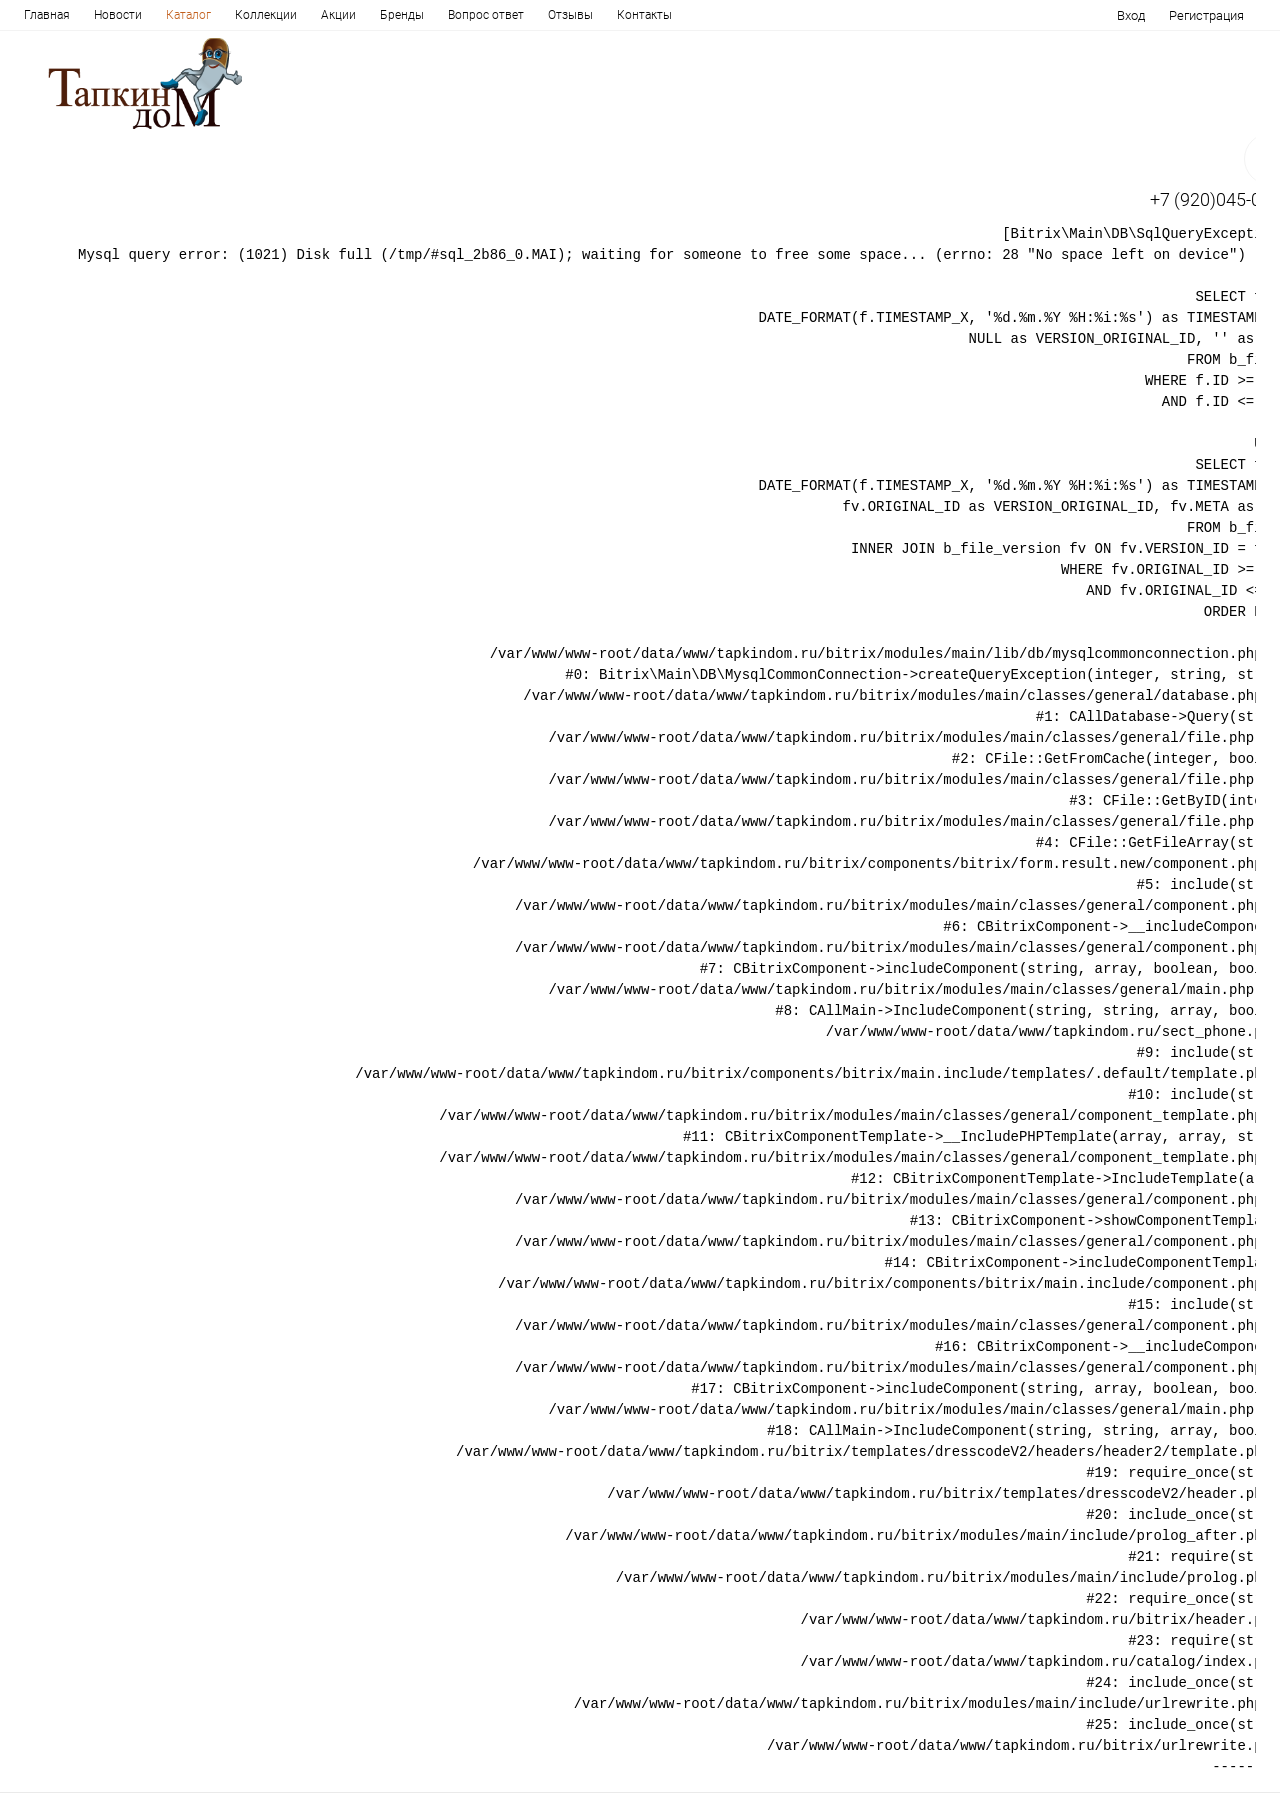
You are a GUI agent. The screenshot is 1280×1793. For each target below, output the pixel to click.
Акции (338, 15)
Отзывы (570, 15)
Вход (1131, 15)
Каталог (188, 15)
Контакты (644, 15)
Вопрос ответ (486, 15)
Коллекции (266, 15)
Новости (118, 15)
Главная (47, 15)
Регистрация (1206, 15)
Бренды (402, 15)
